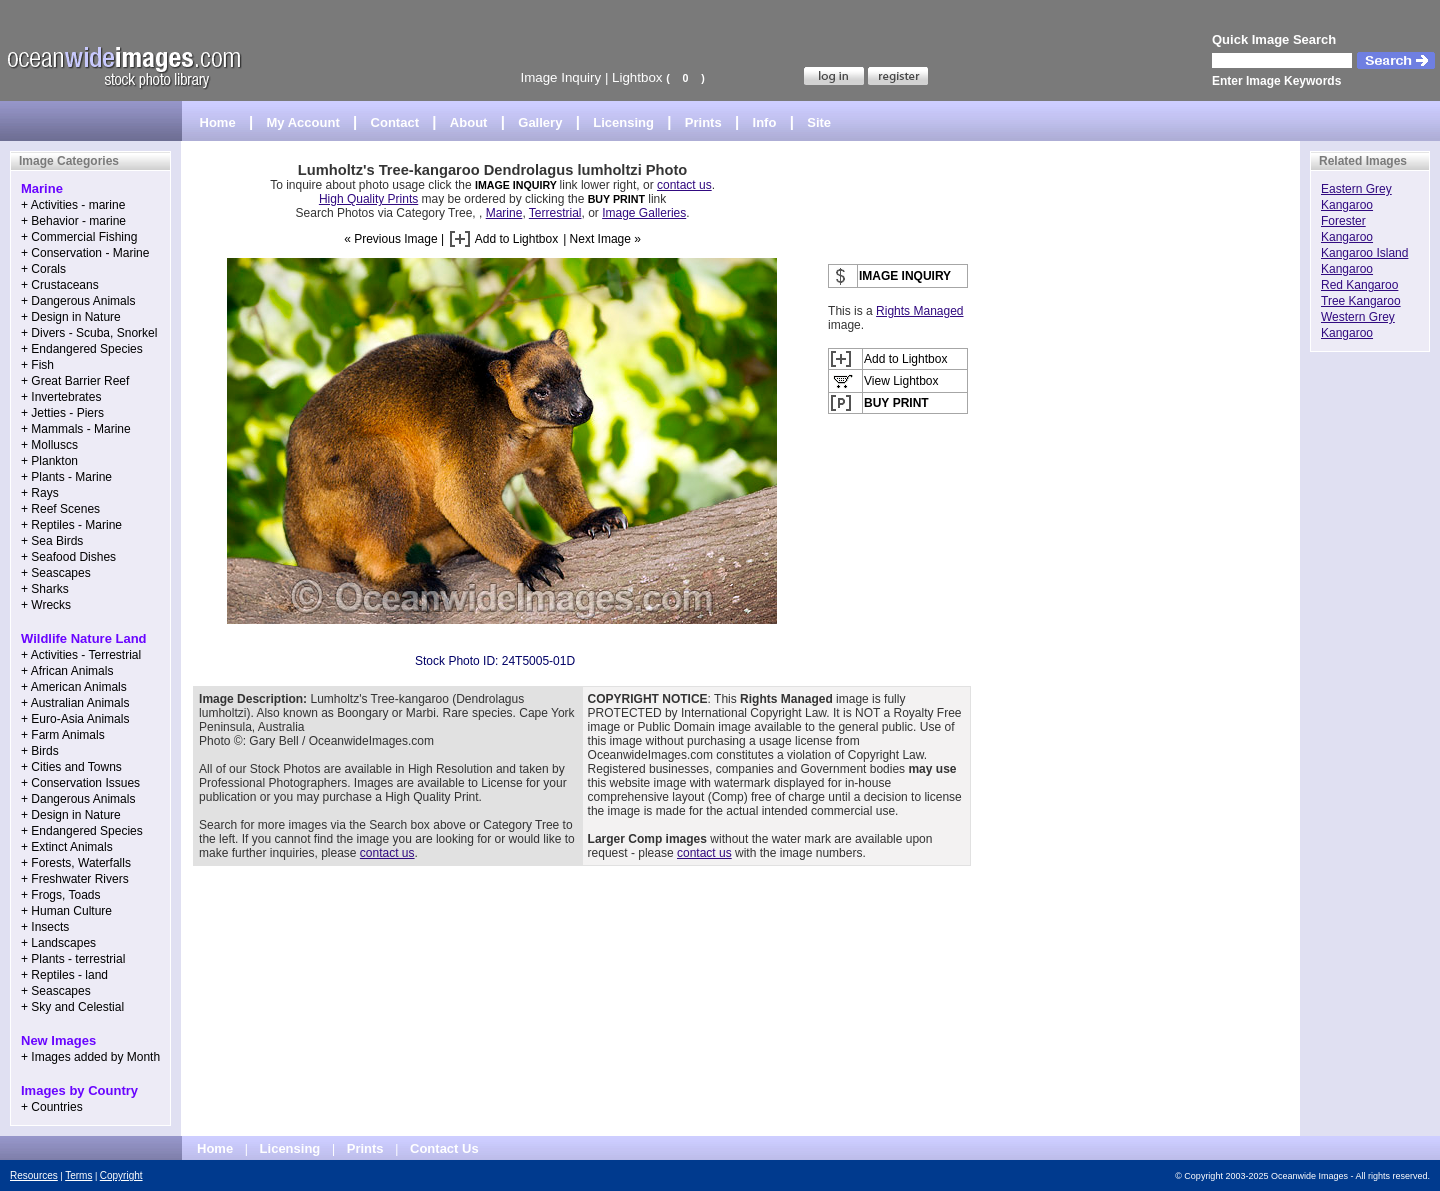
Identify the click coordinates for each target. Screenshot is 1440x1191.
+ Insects (45, 927)
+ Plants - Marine (66, 477)
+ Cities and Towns (71, 767)
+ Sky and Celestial (72, 1007)
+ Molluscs (49, 445)
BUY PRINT (616, 199)
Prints (703, 122)
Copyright (121, 1175)
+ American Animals (74, 687)
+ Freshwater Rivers (75, 879)
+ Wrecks (46, 605)
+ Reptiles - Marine (71, 525)
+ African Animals (67, 671)
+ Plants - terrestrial (73, 959)
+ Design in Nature (71, 317)
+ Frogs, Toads (61, 895)
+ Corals (43, 269)
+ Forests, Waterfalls (76, 863)
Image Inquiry (560, 77)
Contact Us (444, 1148)
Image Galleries (644, 213)
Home (218, 122)
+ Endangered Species (82, 349)
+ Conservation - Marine (85, 253)
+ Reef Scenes (60, 509)
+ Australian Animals (75, 703)
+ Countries (52, 1107)
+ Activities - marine (73, 205)
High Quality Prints (368, 199)
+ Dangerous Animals (78, 301)
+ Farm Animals (63, 735)
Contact (395, 122)
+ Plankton (49, 461)
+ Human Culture (66, 911)
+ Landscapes (58, 943)
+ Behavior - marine (73, 221)
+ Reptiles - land (64, 975)
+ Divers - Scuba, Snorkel (89, 333)
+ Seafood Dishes (68, 557)
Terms (78, 1175)
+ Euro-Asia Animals (75, 719)
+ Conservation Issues (80, 783)
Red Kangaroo (1359, 285)
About (469, 122)
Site (819, 122)
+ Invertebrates (61, 397)
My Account (303, 122)
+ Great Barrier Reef (75, 381)
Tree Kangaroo (1361, 301)
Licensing (623, 122)
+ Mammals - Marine (76, 429)
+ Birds (40, 751)
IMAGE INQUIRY (517, 185)
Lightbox (637, 77)
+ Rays (40, 493)
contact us (684, 185)
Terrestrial (555, 213)
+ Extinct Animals (67, 847)
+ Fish (37, 365)
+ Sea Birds (52, 541)
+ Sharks (45, 589)
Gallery (540, 122)
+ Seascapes (56, 573)
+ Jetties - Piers (62, 413)
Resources (34, 1175)
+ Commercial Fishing (79, 237)
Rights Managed (919, 311)
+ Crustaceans (60, 285)
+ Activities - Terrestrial (81, 655)
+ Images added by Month (90, 1057)
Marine (504, 213)
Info (765, 122)
